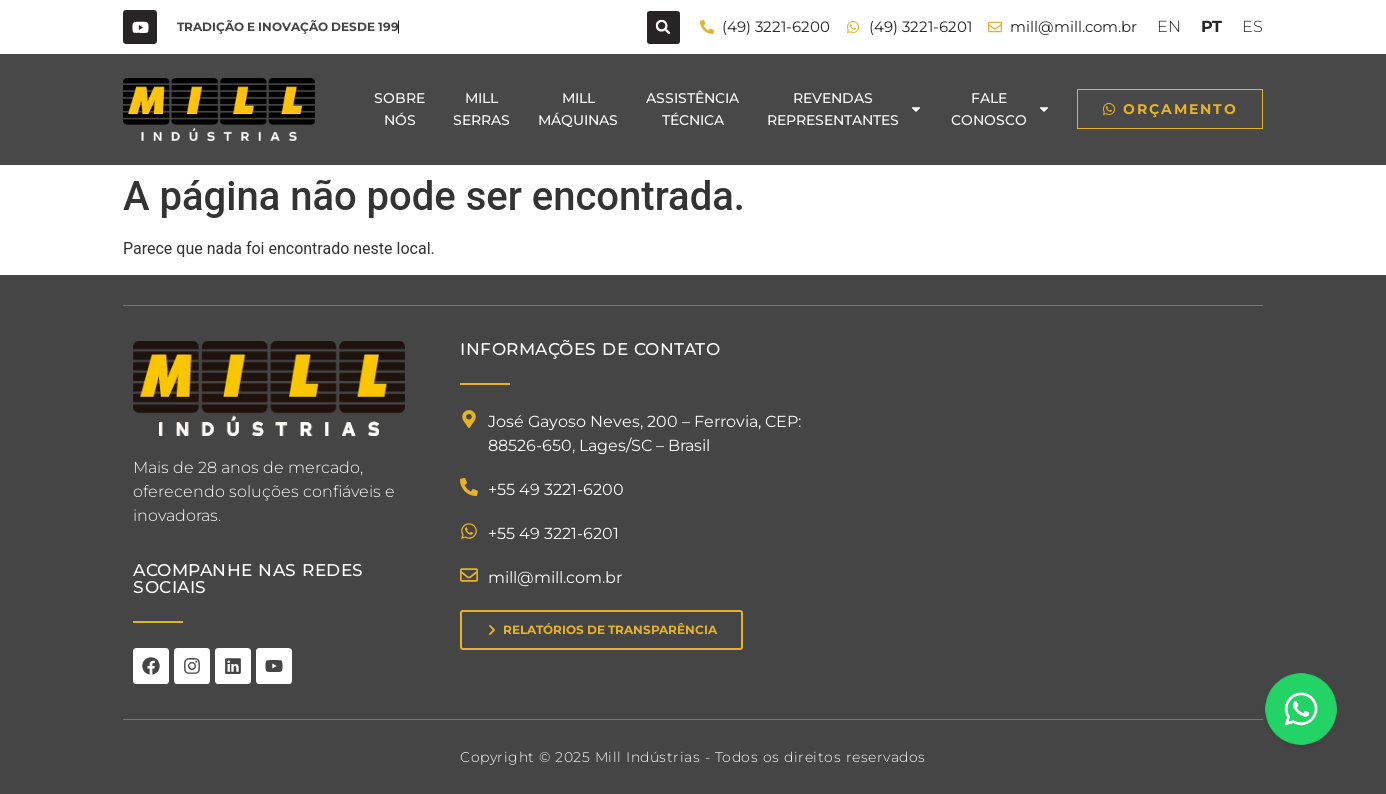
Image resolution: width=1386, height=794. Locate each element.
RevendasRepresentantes (845, 109)
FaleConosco (1001, 109)
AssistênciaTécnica (692, 109)
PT (1211, 26)
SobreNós (399, 109)
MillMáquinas (578, 109)
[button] (663, 27)
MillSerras (481, 109)
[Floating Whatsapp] (1301, 709)
